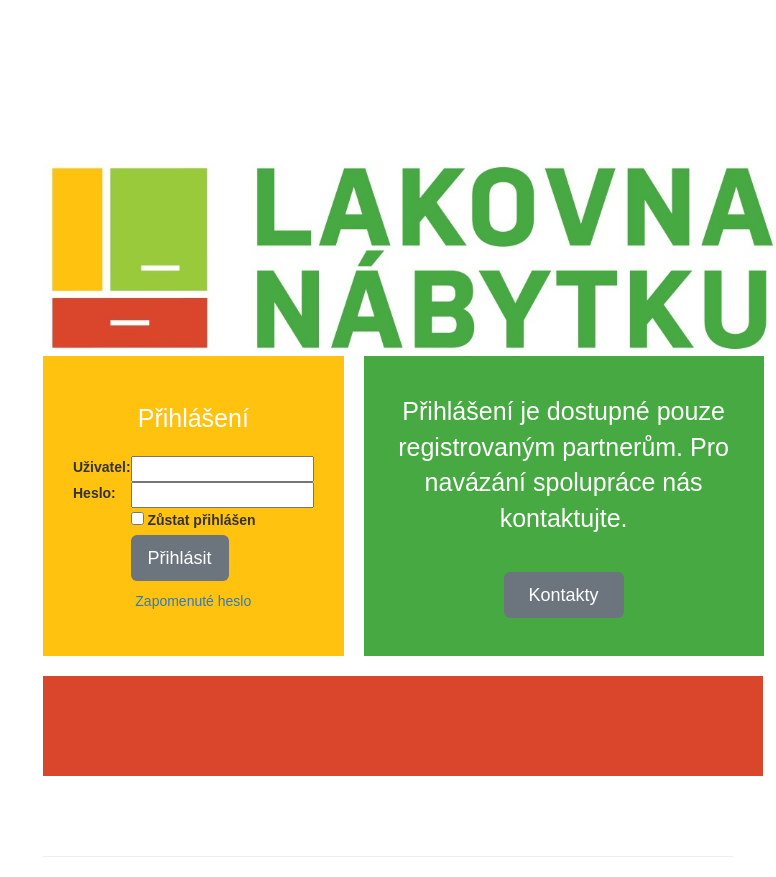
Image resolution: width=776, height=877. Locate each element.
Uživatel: (102, 467)
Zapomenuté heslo (193, 601)
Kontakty (564, 595)
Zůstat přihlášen (193, 520)
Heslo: (94, 493)
